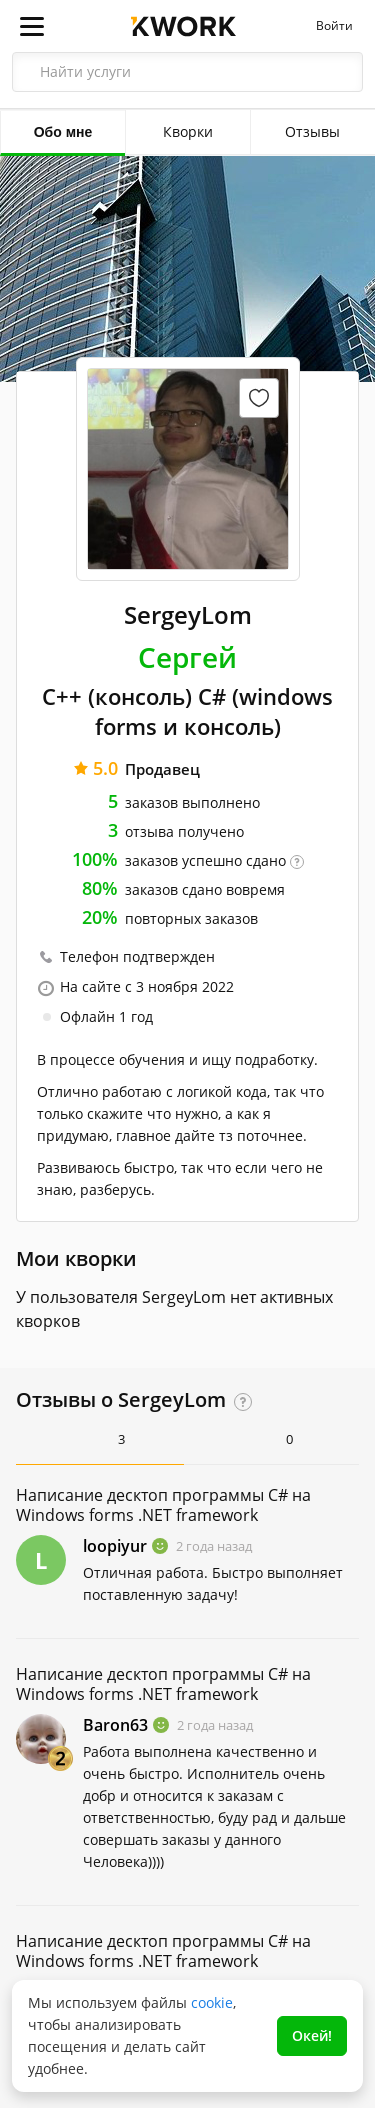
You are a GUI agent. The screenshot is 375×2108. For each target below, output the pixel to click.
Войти (334, 26)
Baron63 (115, 1725)
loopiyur (115, 1546)
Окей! (312, 2035)
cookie (212, 2002)
